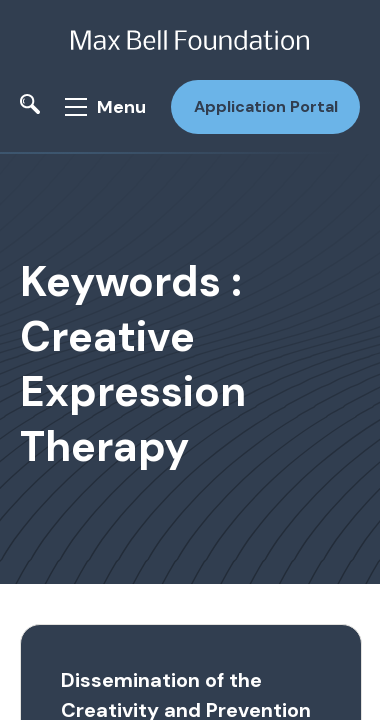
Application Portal (266, 106)
